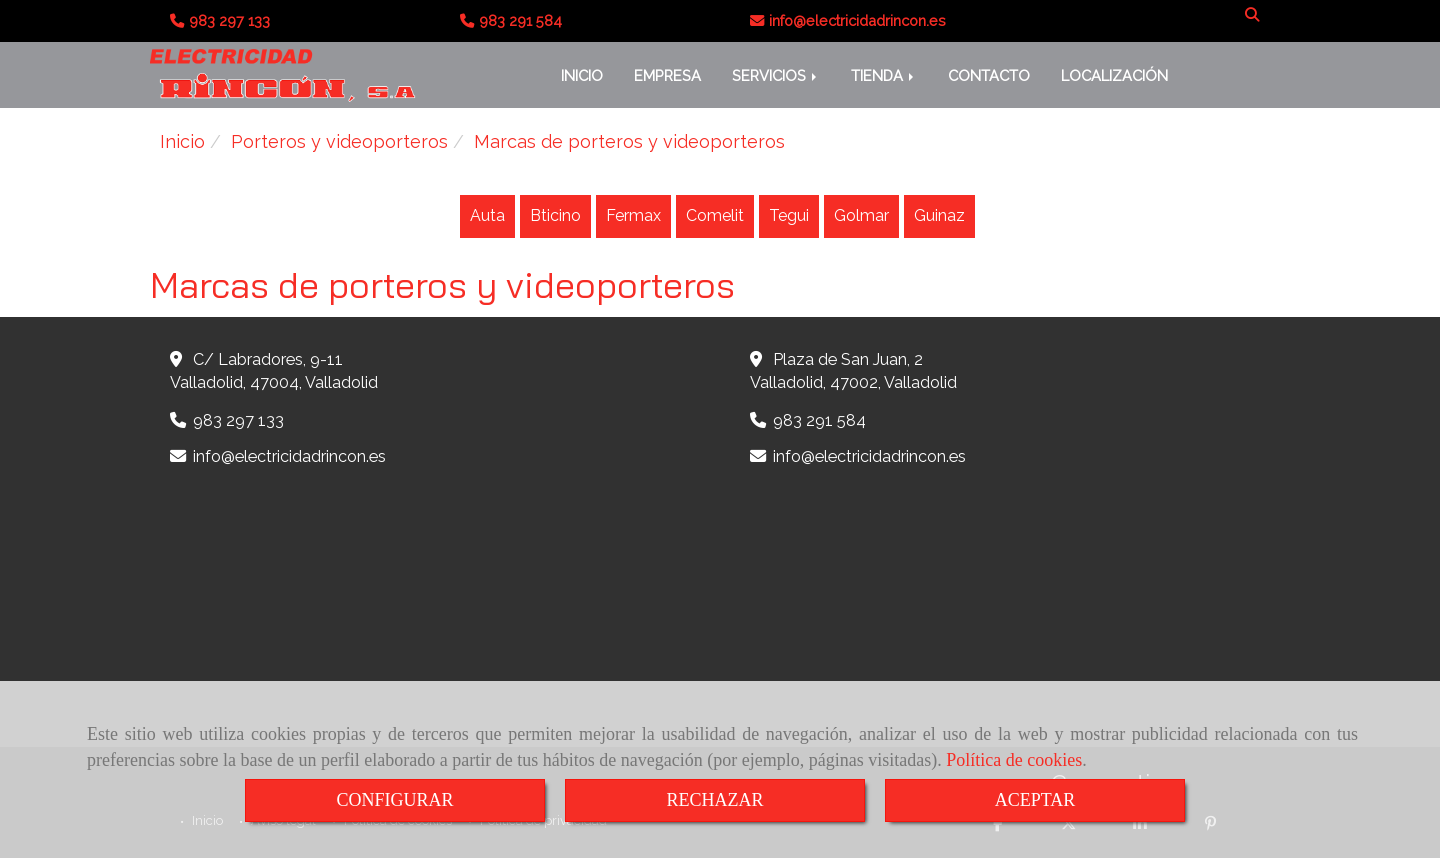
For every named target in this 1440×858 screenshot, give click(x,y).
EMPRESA (667, 75)
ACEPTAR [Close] (1035, 800)
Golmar (861, 215)
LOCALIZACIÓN (1114, 75)
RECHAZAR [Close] (714, 800)
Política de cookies (1014, 760)
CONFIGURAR (394, 800)
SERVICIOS (776, 75)
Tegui (789, 215)
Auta (487, 215)
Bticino (555, 215)
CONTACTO (989, 75)
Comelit (715, 215)
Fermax (633, 215)
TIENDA (884, 75)
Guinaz (939, 215)
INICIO (582, 75)
